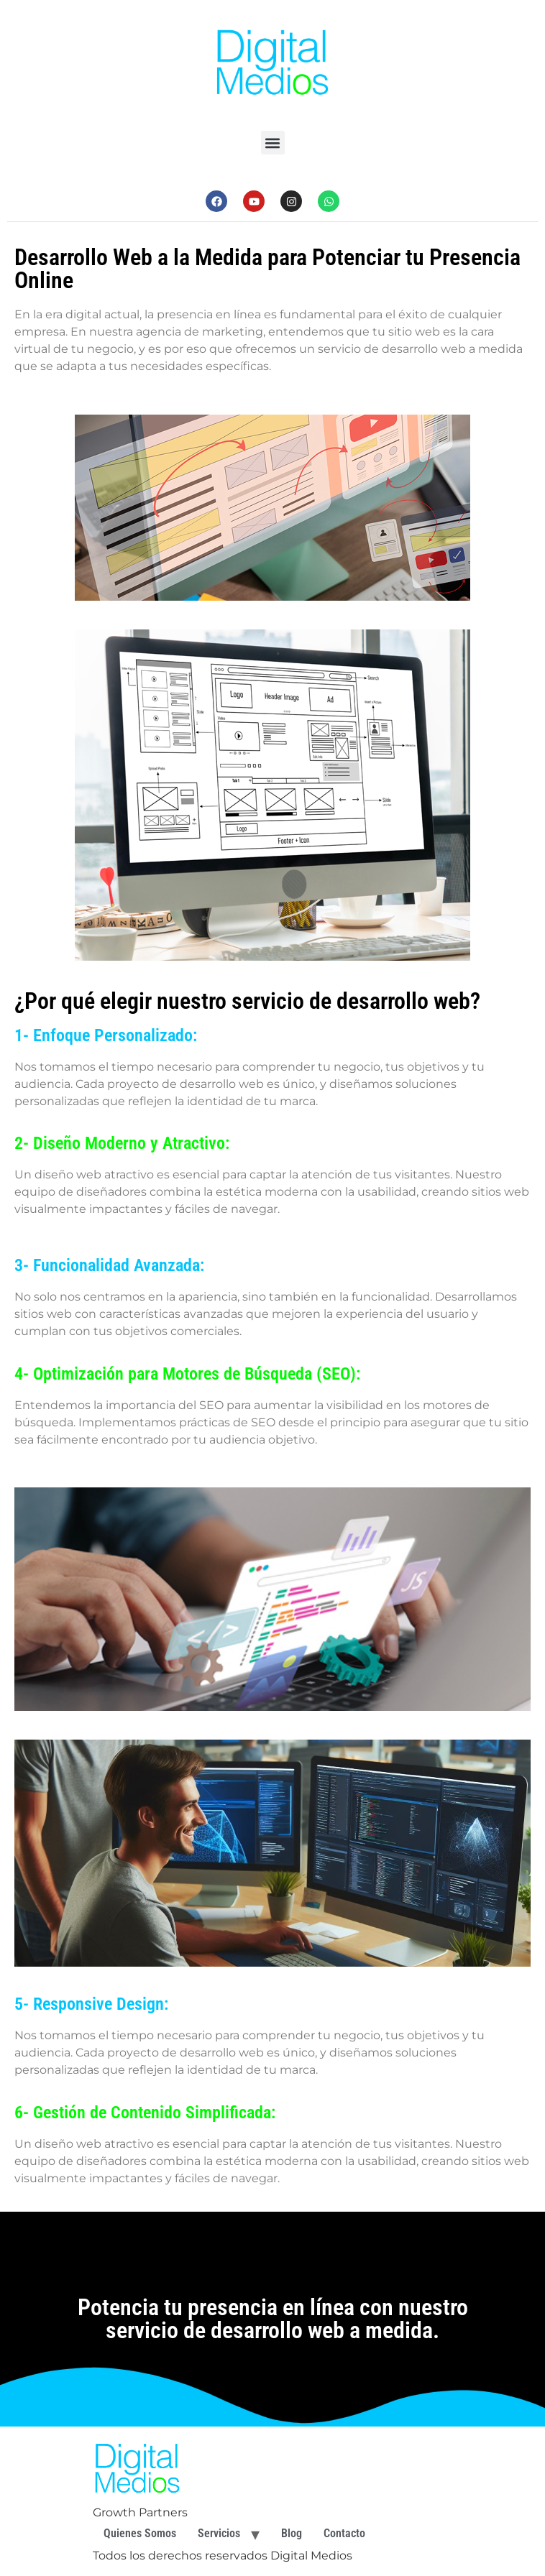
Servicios (219, 2533)
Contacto (344, 2533)
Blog (291, 2533)
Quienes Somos (140, 2533)
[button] (273, 142)
